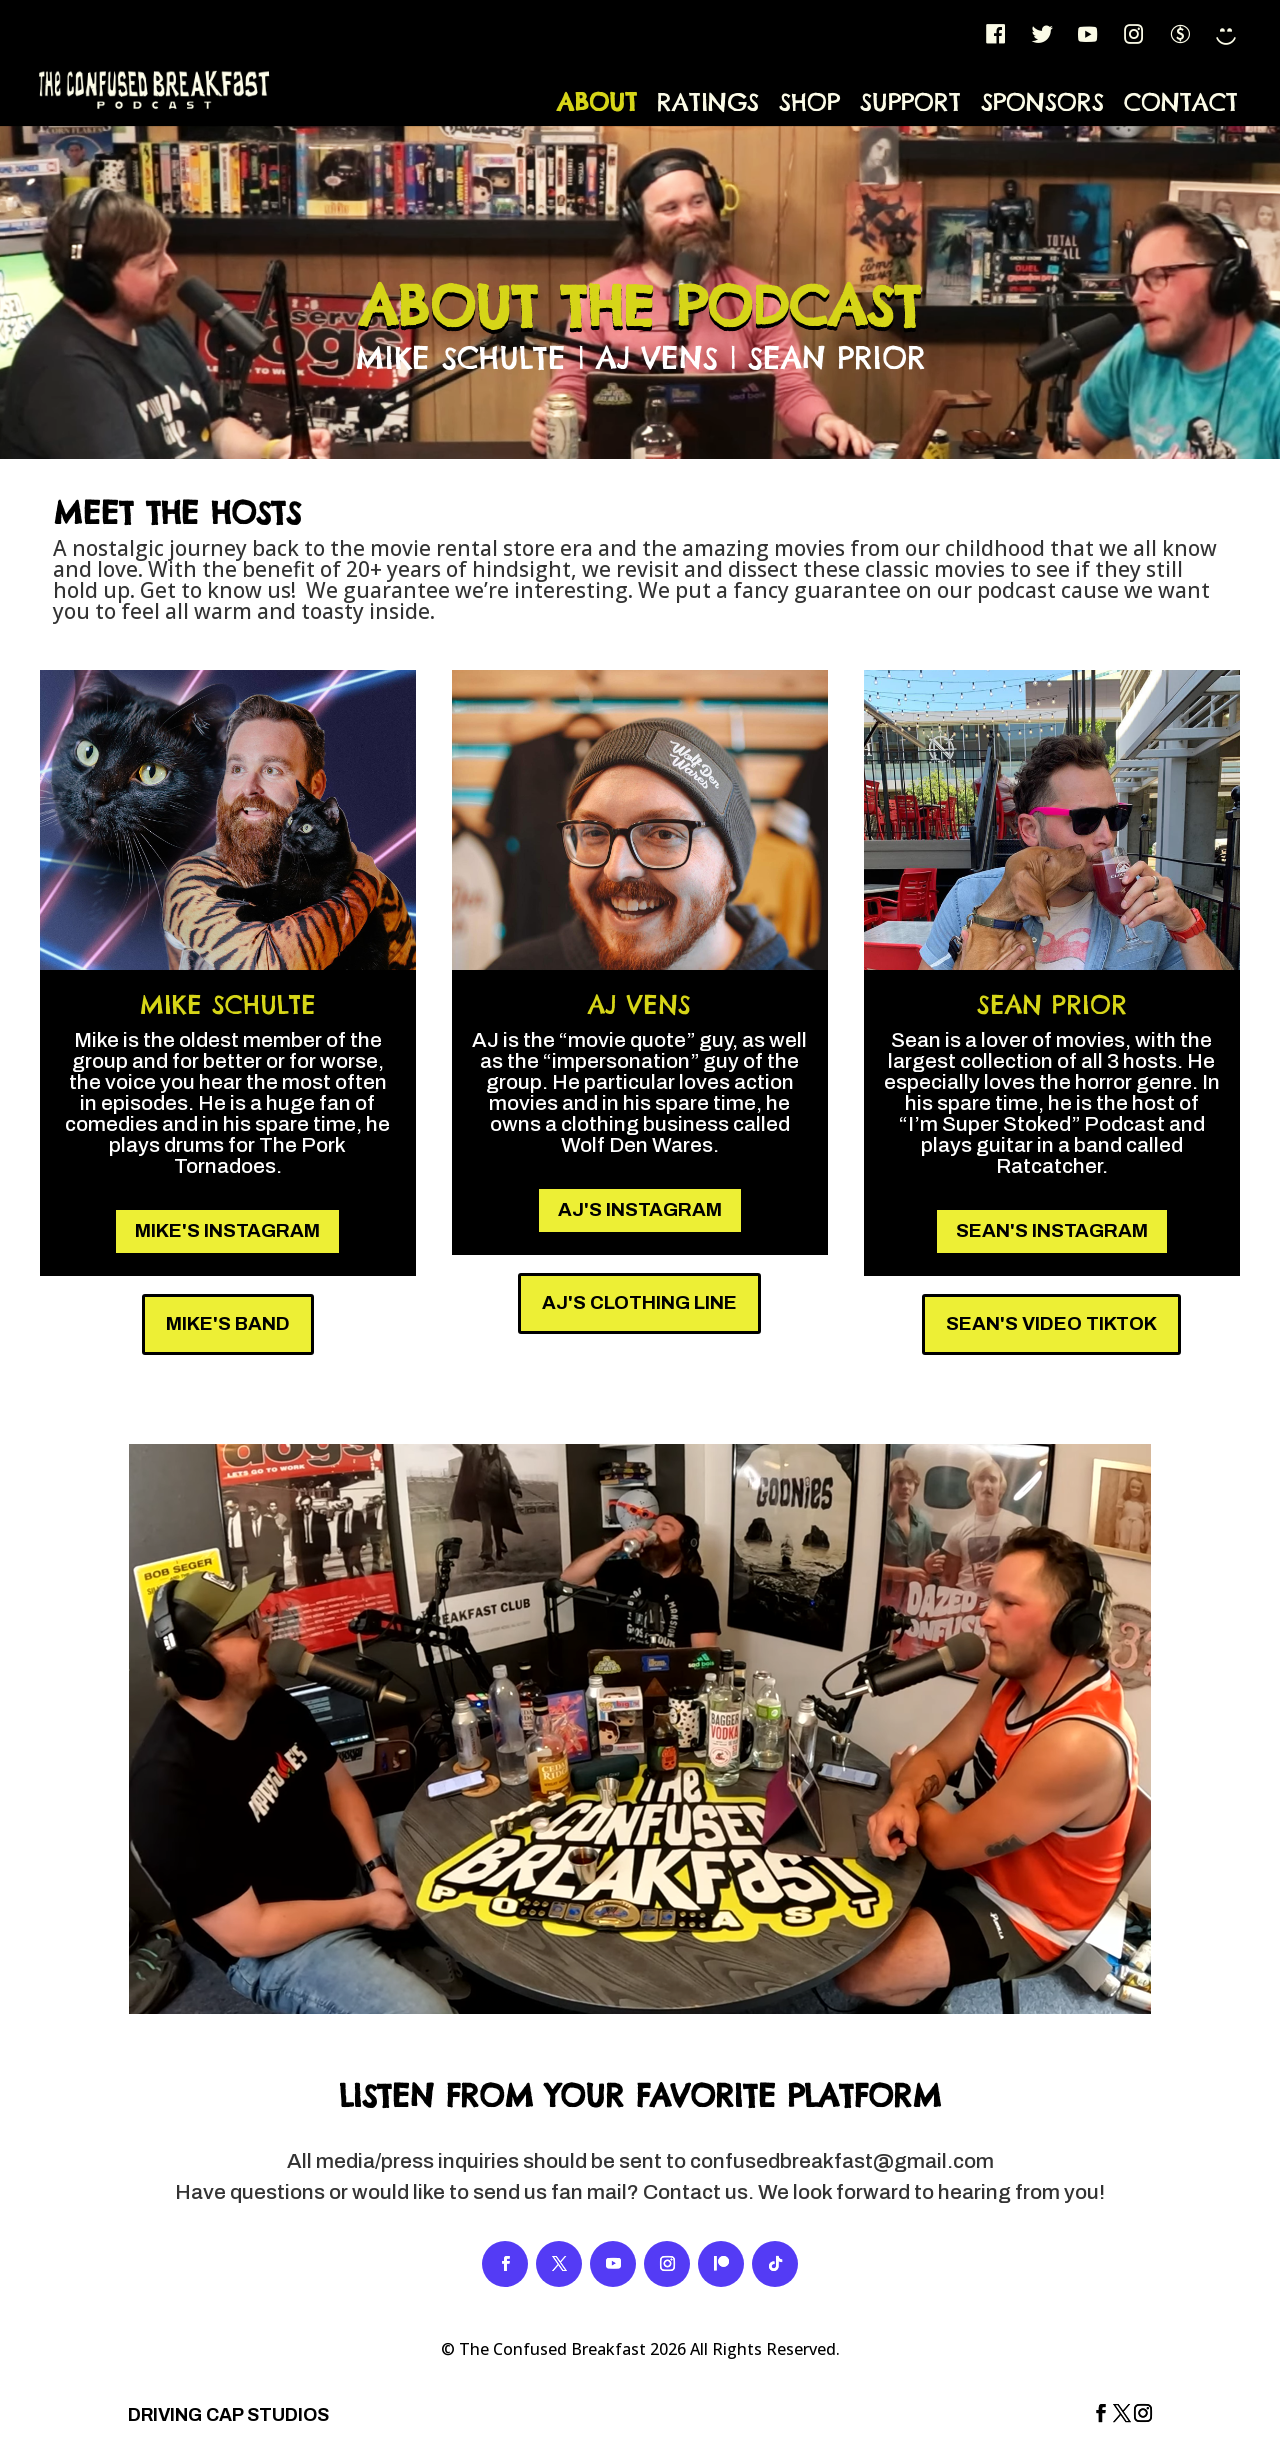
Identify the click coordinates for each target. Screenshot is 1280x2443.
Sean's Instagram (1052, 1230)
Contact (1181, 102)
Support (910, 102)
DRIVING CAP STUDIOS (228, 2415)
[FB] (997, 34)
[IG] (1135, 34)
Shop (809, 102)
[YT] (1089, 34)
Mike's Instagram (227, 1230)
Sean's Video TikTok (1051, 1323)
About (597, 102)
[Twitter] (1043, 34)
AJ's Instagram (640, 1209)
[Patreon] (1181, 34)
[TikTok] (1227, 34)
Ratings (708, 102)
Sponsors (1042, 102)
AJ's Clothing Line (639, 1302)
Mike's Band (228, 1323)
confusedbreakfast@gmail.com (842, 2161)
